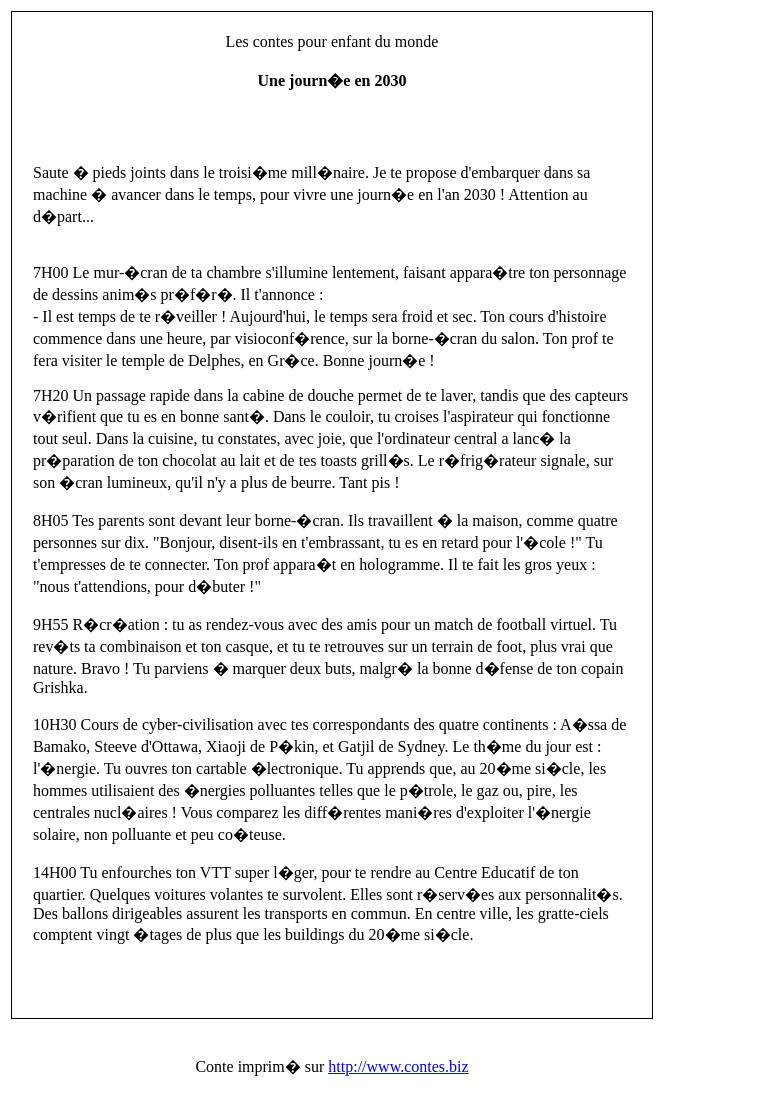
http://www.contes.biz (398, 1066)
